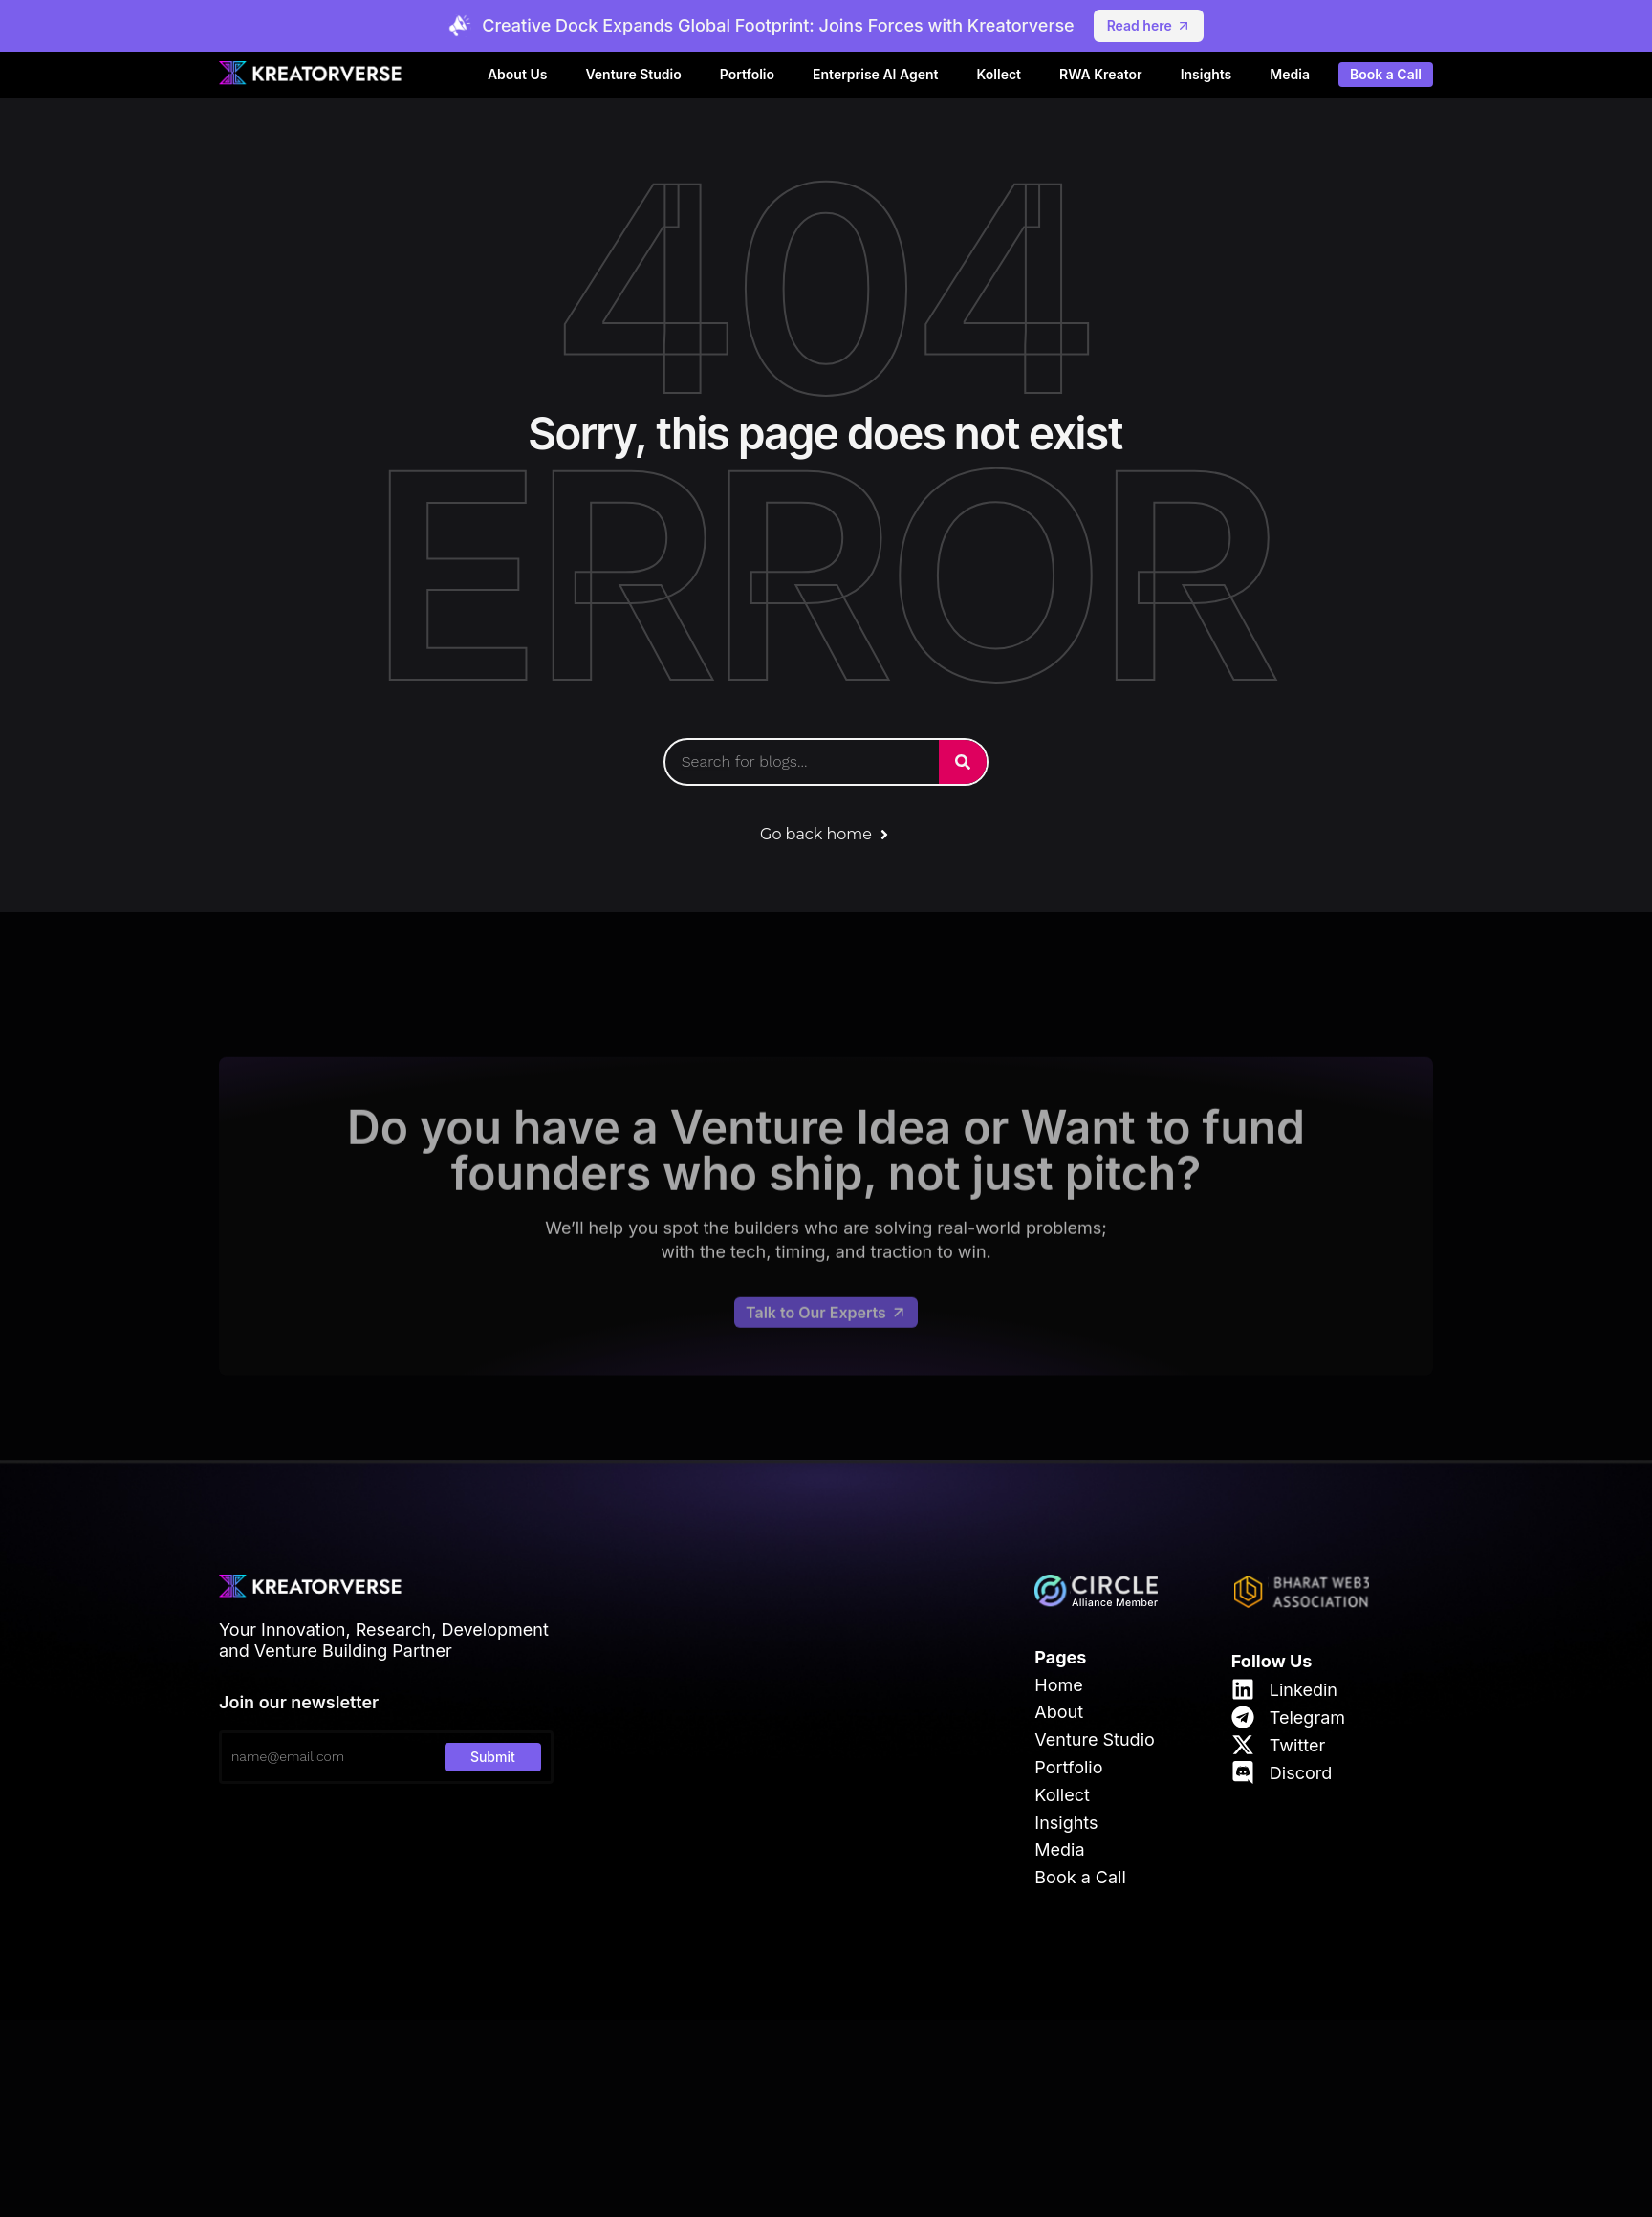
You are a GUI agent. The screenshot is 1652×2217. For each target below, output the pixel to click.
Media (1290, 74)
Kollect (999, 74)
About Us (517, 74)
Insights (1206, 74)
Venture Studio (633, 74)
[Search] (963, 762)
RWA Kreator (1100, 74)
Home (1058, 1685)
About (1058, 1712)
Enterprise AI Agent (875, 74)
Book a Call (1386, 74)
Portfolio (747, 74)
